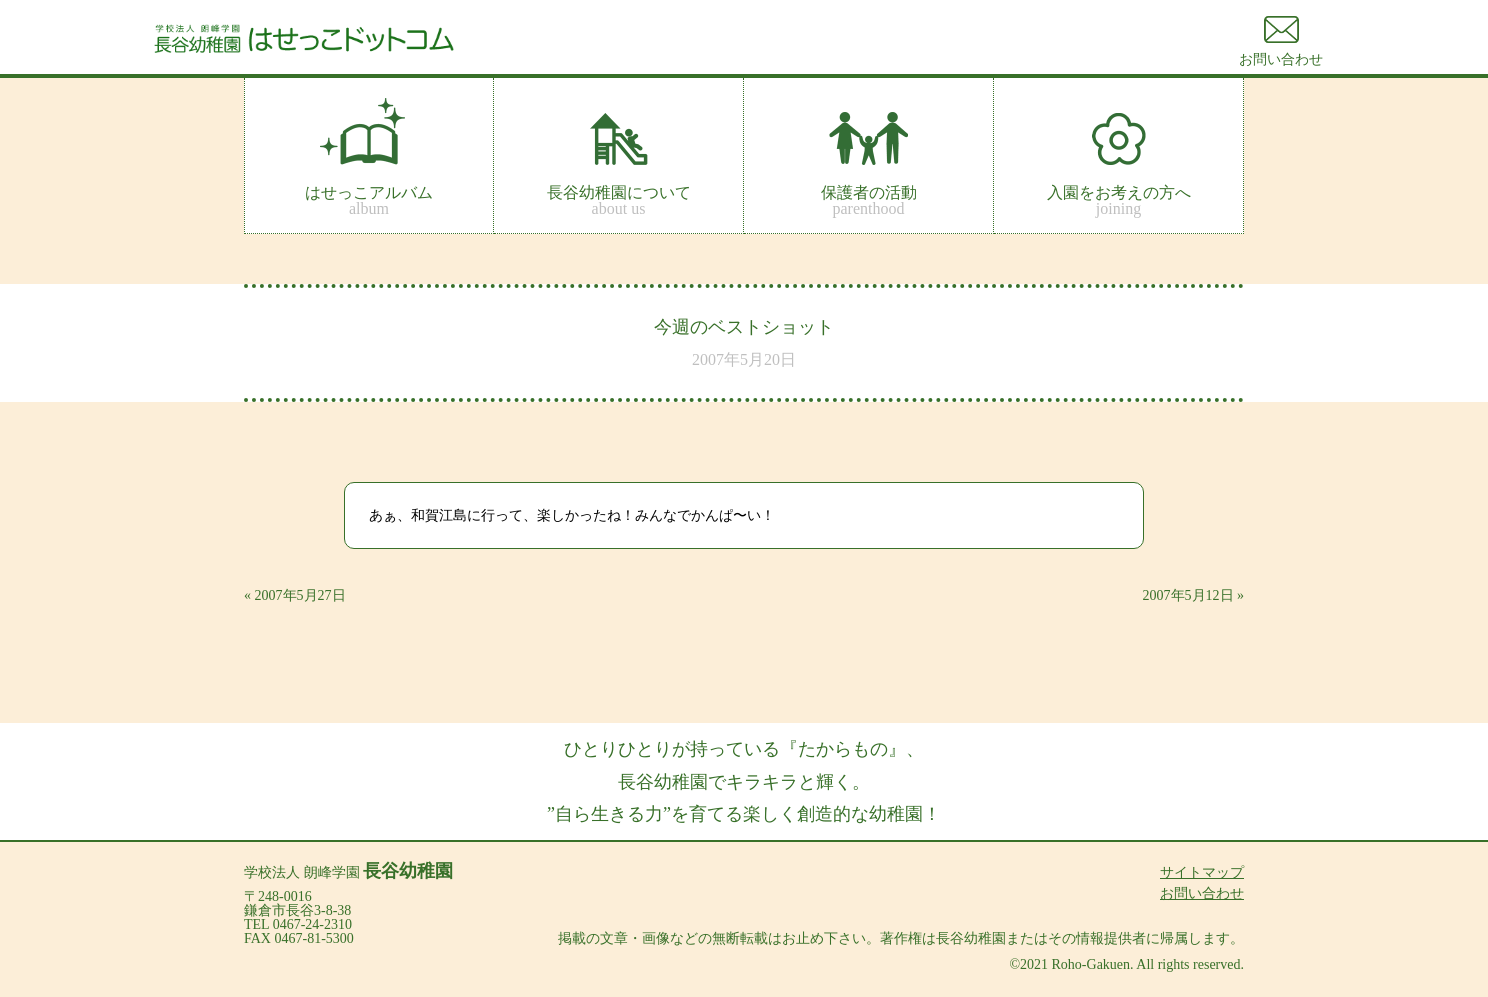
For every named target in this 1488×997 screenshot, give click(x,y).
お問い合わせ (1202, 893)
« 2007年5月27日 (295, 595)
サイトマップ (1202, 872)
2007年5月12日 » (1194, 595)
